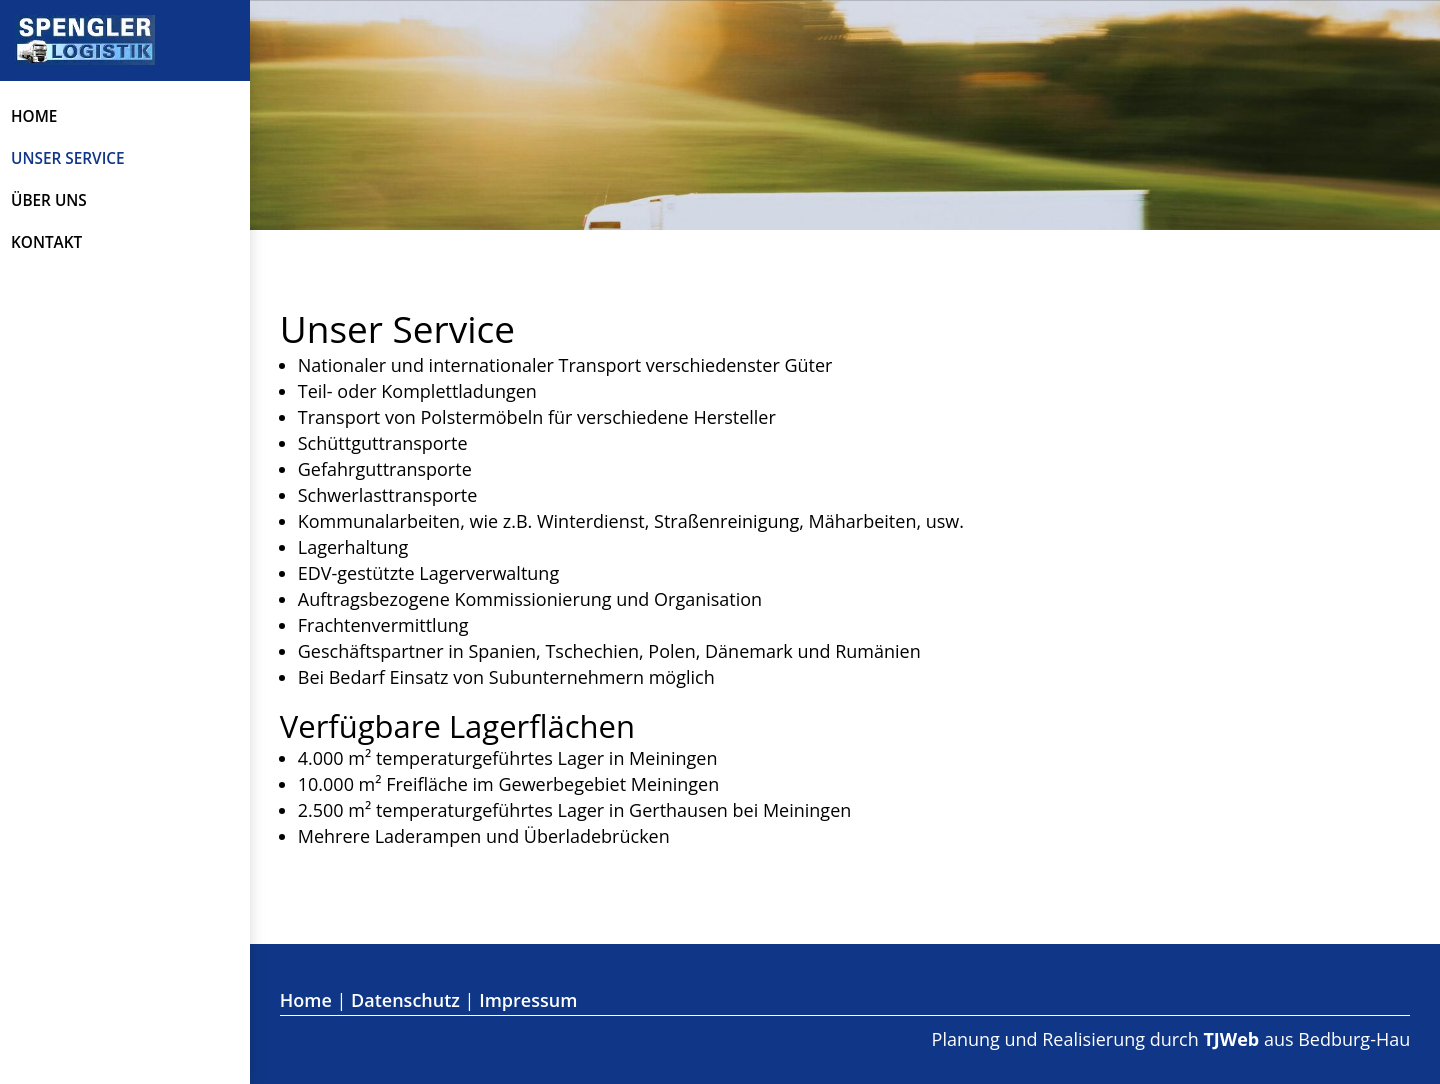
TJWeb (1231, 1039)
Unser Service (68, 158)
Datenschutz (405, 1000)
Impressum (528, 1000)
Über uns (49, 200)
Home (34, 116)
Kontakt (46, 242)
